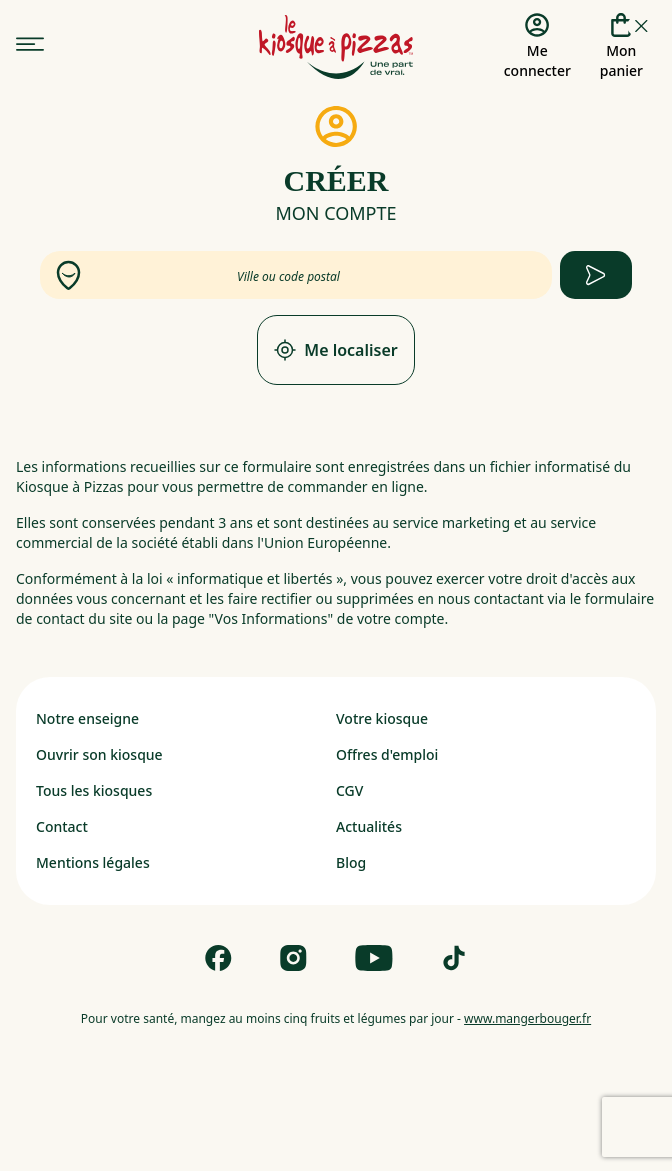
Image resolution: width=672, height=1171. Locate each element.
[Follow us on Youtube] (374, 958)
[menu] (30, 44)
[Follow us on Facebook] (218, 958)
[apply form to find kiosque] (596, 275)
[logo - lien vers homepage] (335, 47)
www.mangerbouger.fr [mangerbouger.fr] (527, 1018)
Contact (62, 826)
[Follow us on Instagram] (293, 958)
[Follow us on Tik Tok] (454, 958)
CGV (349, 790)
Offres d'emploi (387, 754)
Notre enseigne (87, 718)
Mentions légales (93, 862)
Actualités (369, 826)
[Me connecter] (537, 47)
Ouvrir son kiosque (99, 754)
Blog (351, 862)
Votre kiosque (382, 718)
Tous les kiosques (94, 790)
